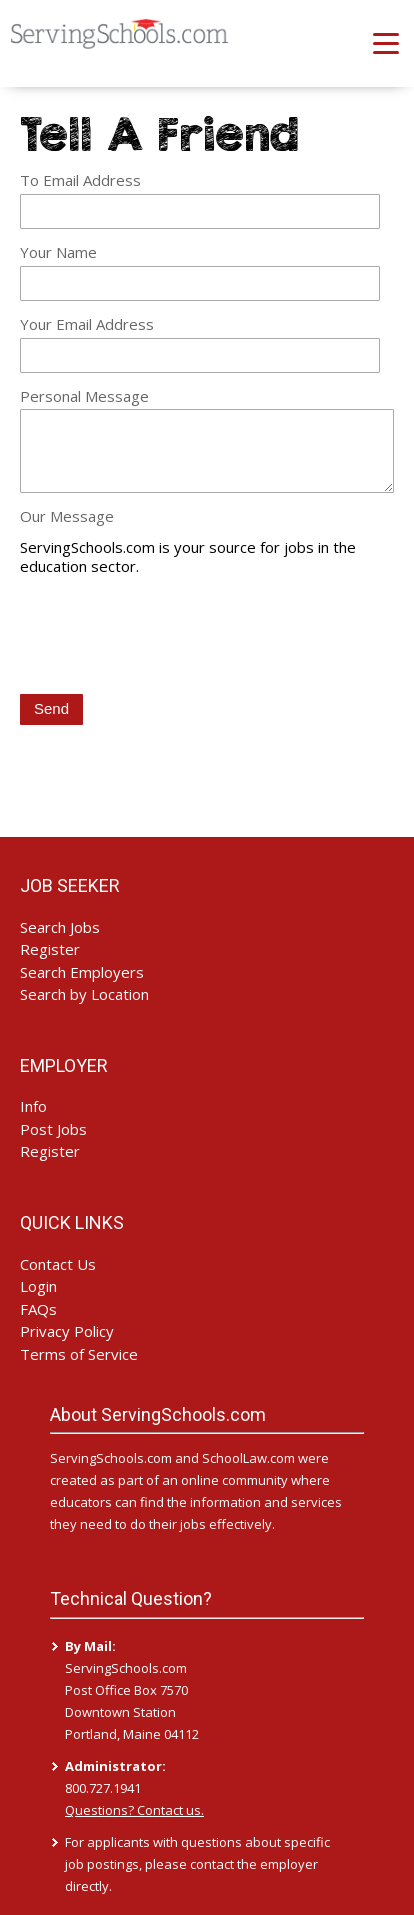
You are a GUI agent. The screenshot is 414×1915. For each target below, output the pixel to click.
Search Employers (82, 972)
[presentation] (172, 637)
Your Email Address (87, 324)
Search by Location (84, 994)
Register (50, 949)
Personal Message (84, 396)
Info (33, 1106)
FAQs (38, 1309)
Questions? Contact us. (134, 1810)
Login (38, 1286)
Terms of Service (79, 1354)
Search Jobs (60, 927)
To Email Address (80, 180)
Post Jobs (53, 1129)
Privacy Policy (67, 1331)
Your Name (58, 252)
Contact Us (58, 1264)
